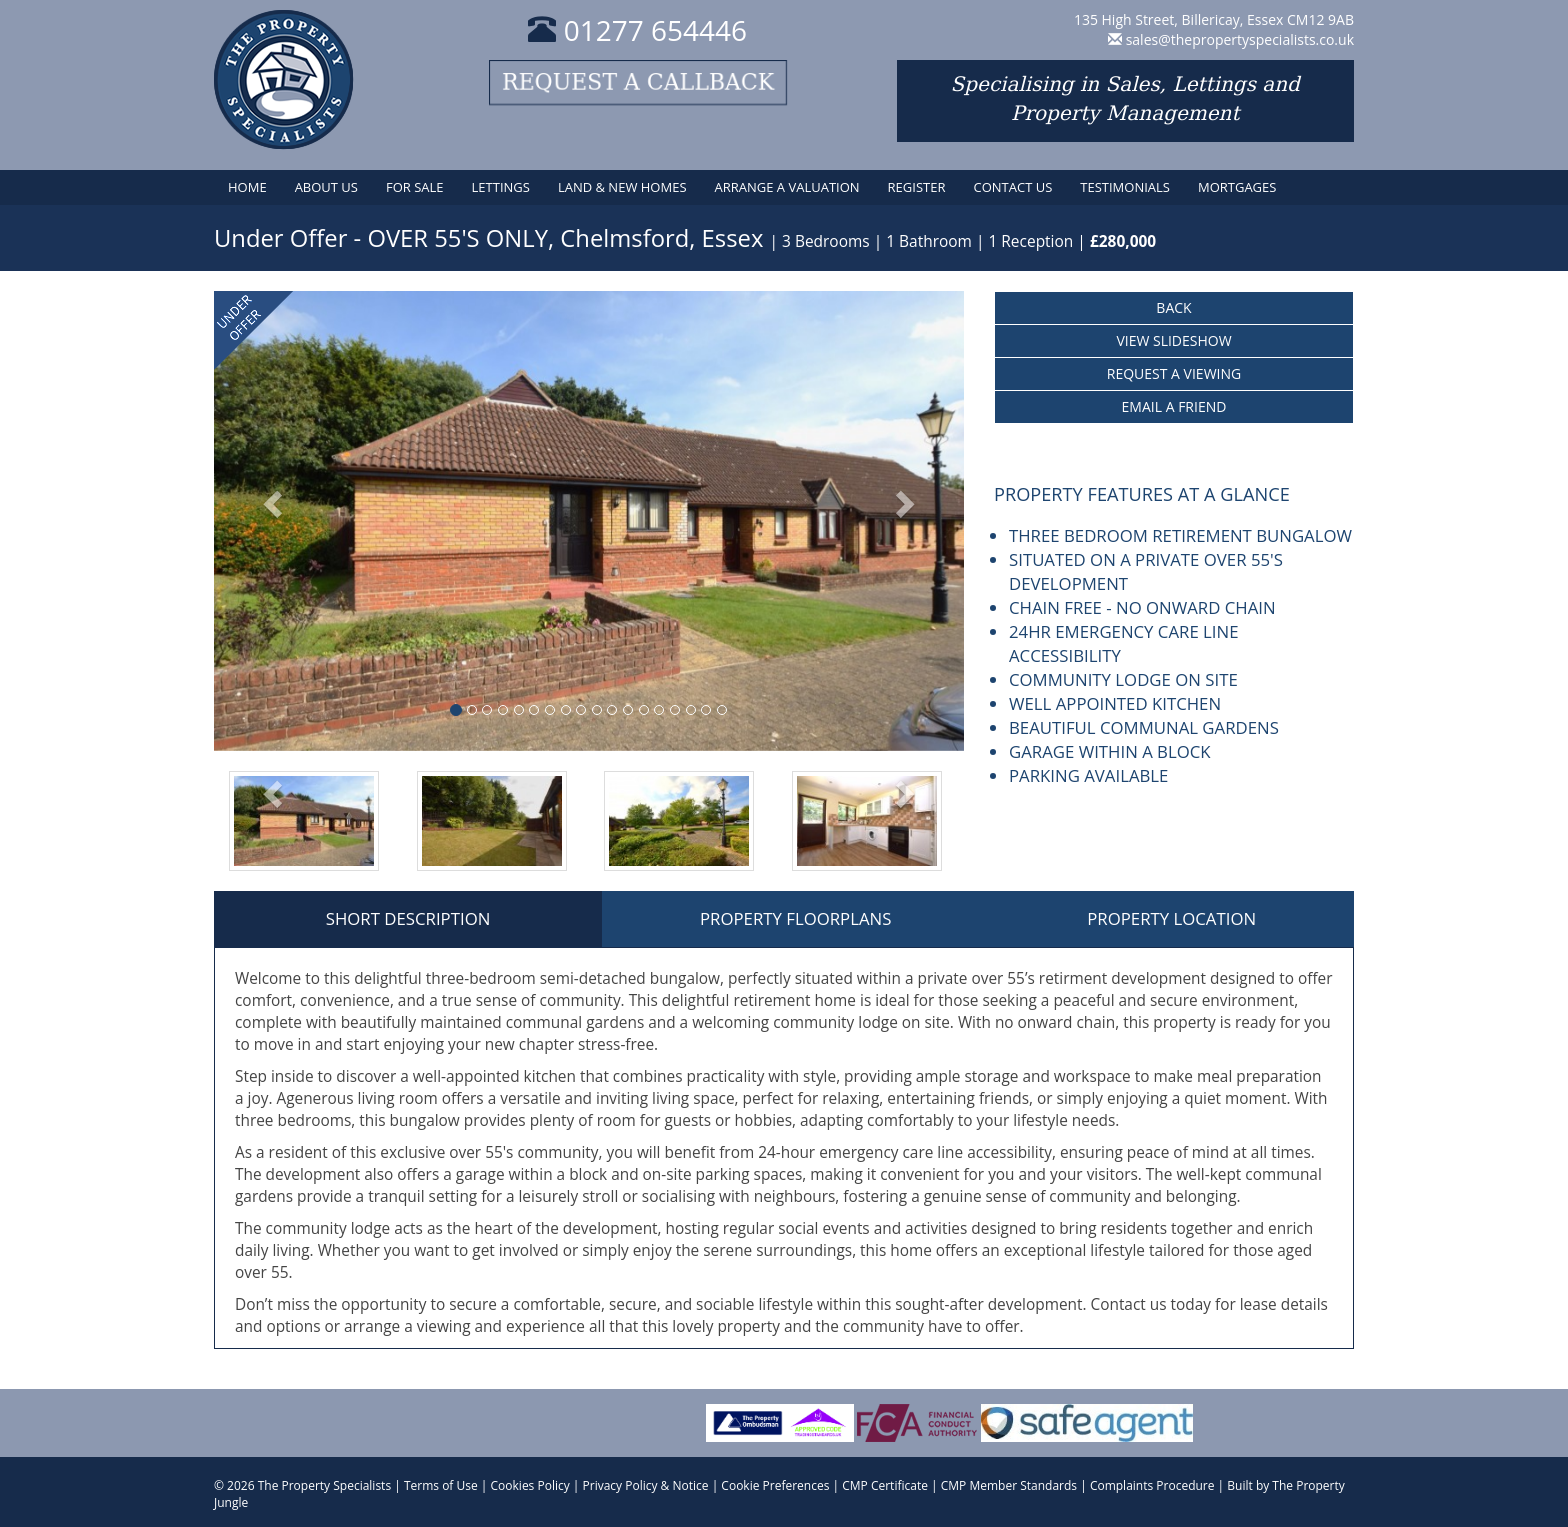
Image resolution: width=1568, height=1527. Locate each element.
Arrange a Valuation (787, 187)
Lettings (501, 187)
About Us (326, 187)
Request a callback (638, 82)
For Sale (415, 187)
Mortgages (1237, 187)
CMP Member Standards (1009, 1485)
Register (917, 187)
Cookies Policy (530, 1485)
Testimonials (1125, 187)
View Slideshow (1173, 340)
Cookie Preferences (775, 1485)
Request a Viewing (1174, 373)
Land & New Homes (622, 187)
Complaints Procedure (1152, 1485)
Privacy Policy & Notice (646, 1485)
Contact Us (1012, 187)
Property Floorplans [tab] (795, 918)
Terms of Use (441, 1485)
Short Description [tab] (408, 918)
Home (247, 187)
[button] (270, 521)
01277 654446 (637, 30)
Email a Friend (1174, 406)
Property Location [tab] (1171, 918)
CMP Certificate (885, 1485)
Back (1173, 307)
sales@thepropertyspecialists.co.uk (1240, 39)
